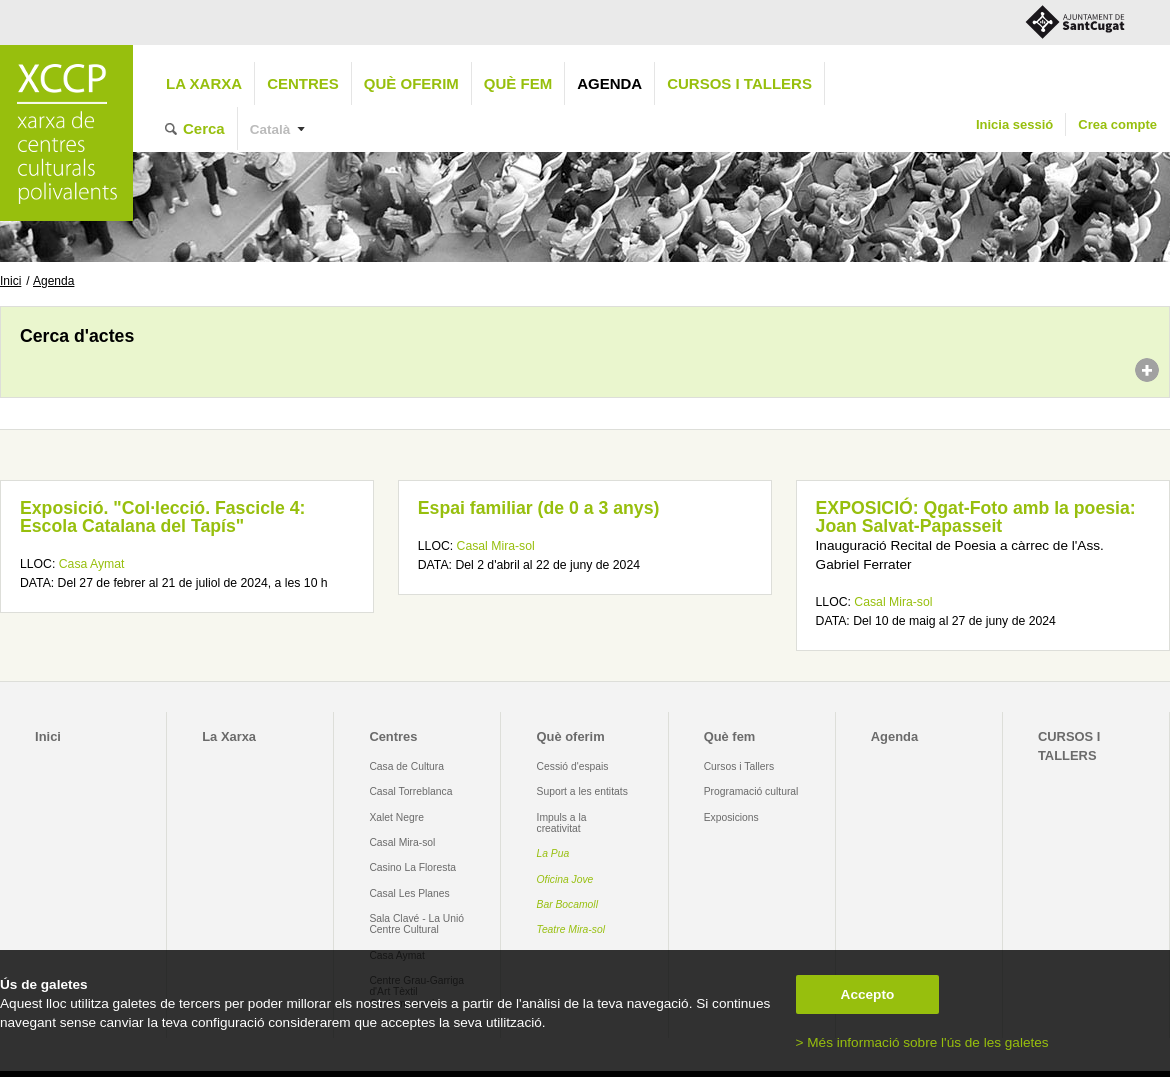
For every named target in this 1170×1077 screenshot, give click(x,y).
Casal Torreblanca (410, 791)
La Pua (553, 853)
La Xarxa (204, 83)
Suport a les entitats (582, 791)
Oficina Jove (565, 879)
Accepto (868, 994)
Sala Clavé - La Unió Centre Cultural (416, 924)
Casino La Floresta (412, 867)
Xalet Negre (396, 817)
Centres (303, 83)
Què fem (518, 83)
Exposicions (731, 817)
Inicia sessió (1014, 124)
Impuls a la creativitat (562, 823)
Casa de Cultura (406, 766)
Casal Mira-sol (496, 546)
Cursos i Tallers (739, 766)
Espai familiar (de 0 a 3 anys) (539, 508)
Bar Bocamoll (567, 904)
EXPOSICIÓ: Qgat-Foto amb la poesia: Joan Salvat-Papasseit (976, 517)
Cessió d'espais (573, 766)
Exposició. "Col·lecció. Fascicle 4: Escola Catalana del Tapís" (162, 517)
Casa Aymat (92, 564)
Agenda (609, 83)
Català (270, 129)
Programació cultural (751, 791)
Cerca (204, 128)
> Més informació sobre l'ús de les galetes (922, 1042)
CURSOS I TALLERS (739, 83)
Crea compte (1117, 124)
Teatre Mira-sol (571, 929)
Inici (10, 281)
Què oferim (411, 83)
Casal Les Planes (409, 893)
